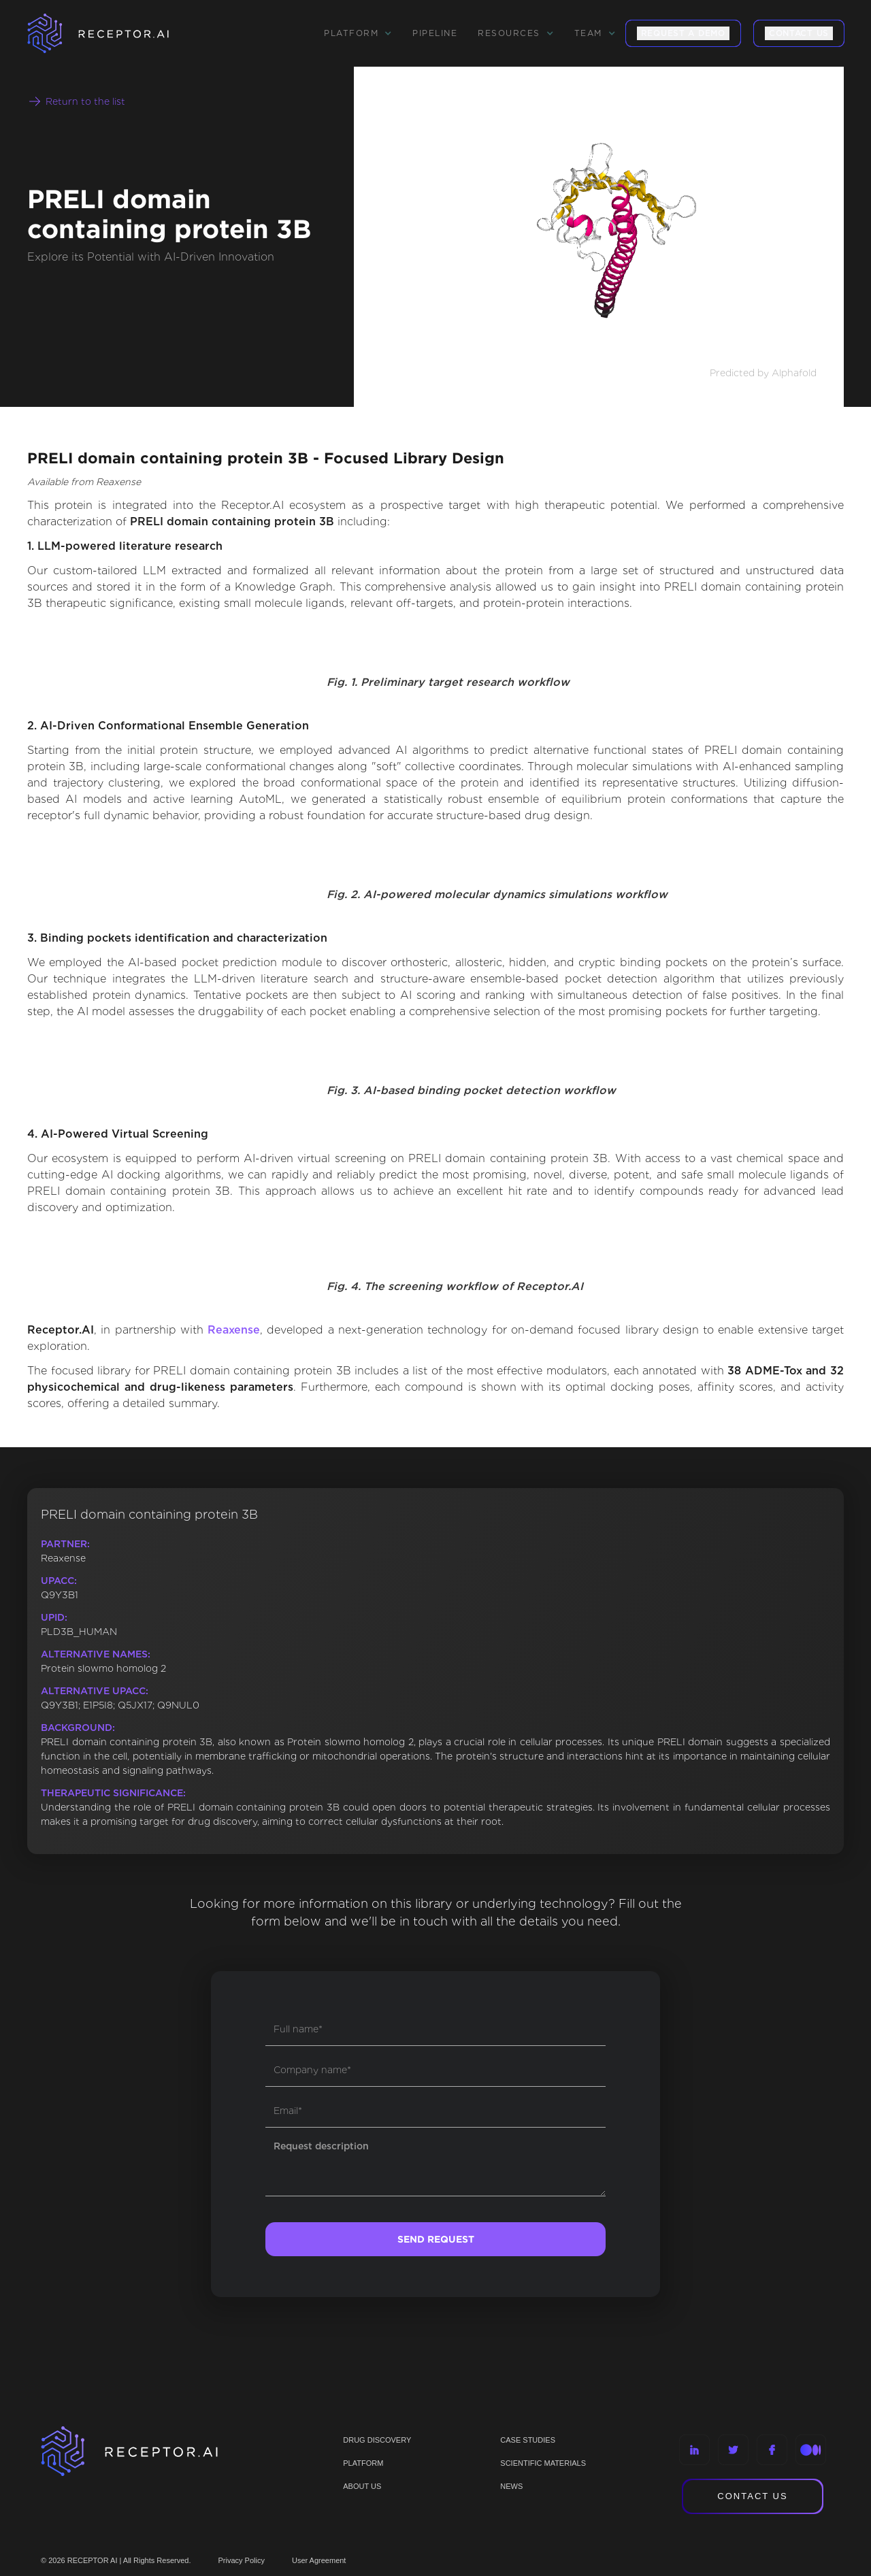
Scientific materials (543, 2463)
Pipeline (434, 33)
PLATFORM (363, 2463)
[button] (358, 33)
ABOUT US (362, 2486)
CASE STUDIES (527, 2440)
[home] (115, 33)
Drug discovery (377, 2440)
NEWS (511, 2486)
